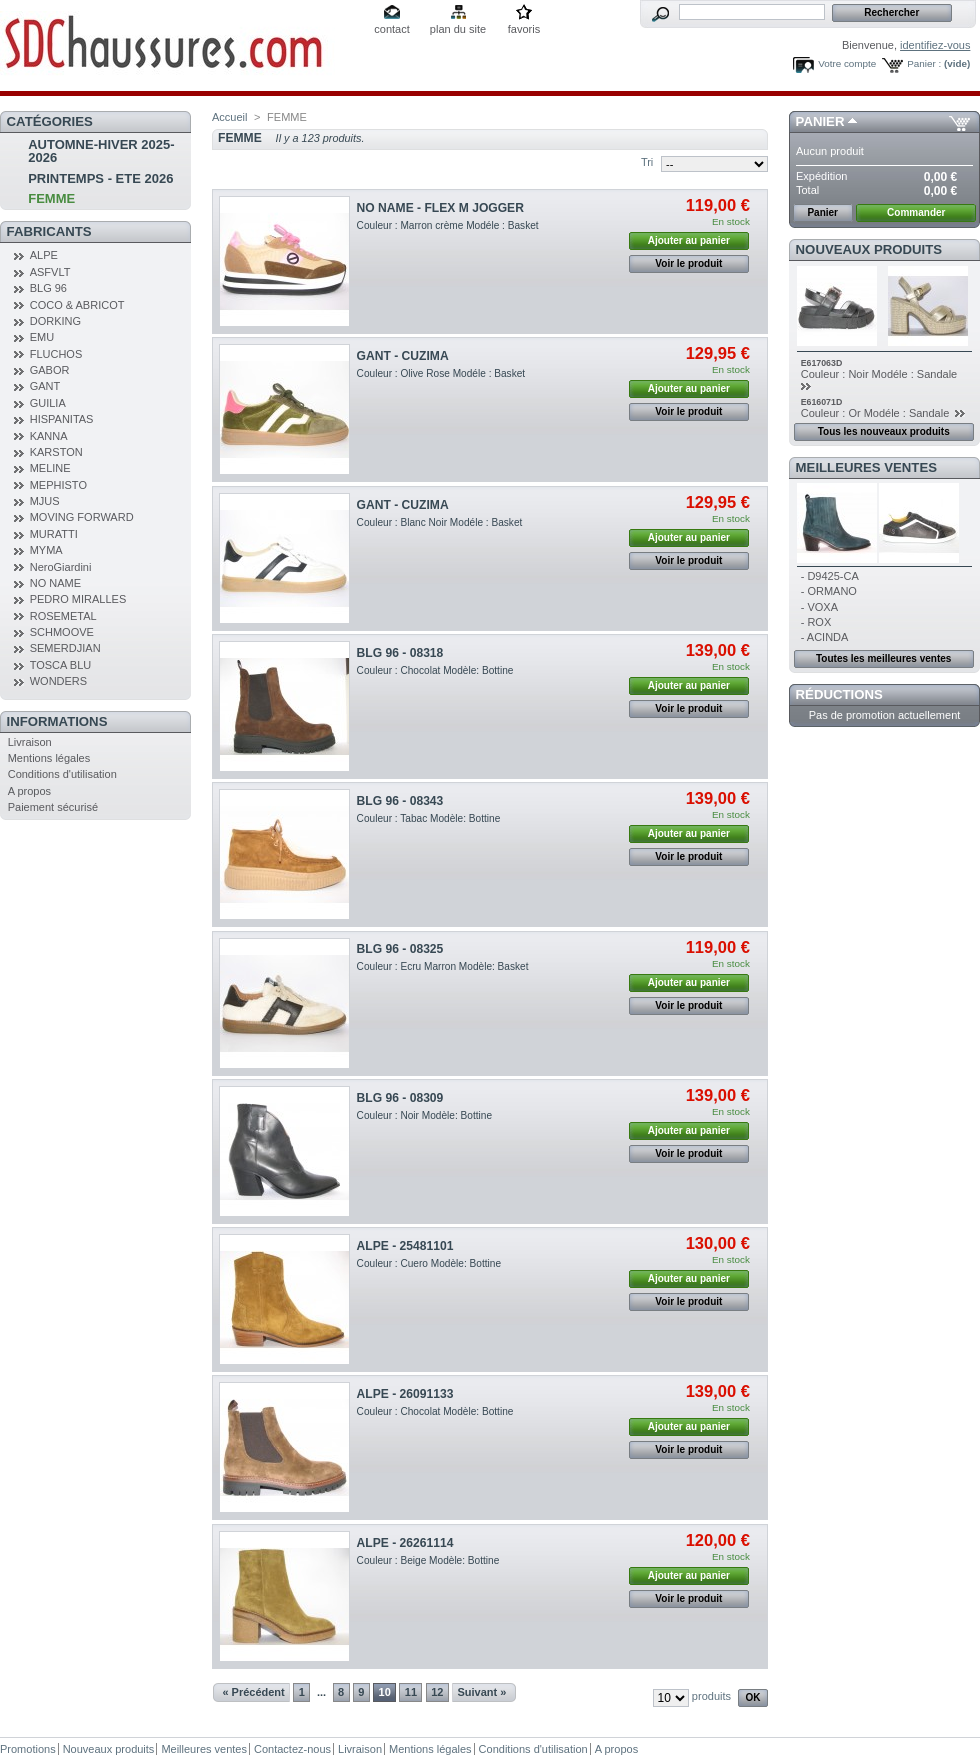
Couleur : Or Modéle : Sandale (877, 413)
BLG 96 (48, 288)
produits (711, 1696)
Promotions (28, 1749)
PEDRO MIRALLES (78, 599)
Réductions (839, 694)
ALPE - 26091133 (405, 1394)
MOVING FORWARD (82, 517)
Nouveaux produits (869, 249)
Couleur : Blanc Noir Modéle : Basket (440, 522)
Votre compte (847, 63)
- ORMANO (829, 591)
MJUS (45, 501)
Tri (647, 162)
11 (411, 1692)
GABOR (50, 370)
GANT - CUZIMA (403, 356)
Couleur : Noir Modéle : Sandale (881, 374)
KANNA (49, 436)
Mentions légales (49, 758)
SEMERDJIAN (65, 648)
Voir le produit (688, 263)
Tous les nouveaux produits (884, 431)
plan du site (458, 29)
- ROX (816, 622)
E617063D (822, 363)
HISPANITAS (62, 419)
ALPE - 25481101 (405, 1246)
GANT (45, 386)
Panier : (924, 63)
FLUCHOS (56, 354)
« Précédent (253, 1692)
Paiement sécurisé (53, 807)
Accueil (229, 117)
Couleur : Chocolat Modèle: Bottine (435, 670)
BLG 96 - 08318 (400, 653)
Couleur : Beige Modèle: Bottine (428, 1560)
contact (391, 29)
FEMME (51, 198)
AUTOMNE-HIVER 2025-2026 (101, 151)
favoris (524, 29)
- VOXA (819, 607)
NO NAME (55, 583)
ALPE (44, 255)
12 (437, 1692)
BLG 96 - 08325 (400, 949)
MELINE (50, 468)
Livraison (30, 742)
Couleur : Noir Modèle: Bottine (424, 1115)
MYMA (46, 550)
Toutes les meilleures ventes (883, 658)
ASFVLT (50, 272)
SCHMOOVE (62, 632)
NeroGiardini (61, 567)
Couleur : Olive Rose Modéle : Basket (441, 373)
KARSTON (56, 452)
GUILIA (48, 403)
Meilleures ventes (866, 467)
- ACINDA (825, 637)
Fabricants (49, 231)
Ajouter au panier (689, 240)
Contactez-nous (292, 1749)
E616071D (822, 402)
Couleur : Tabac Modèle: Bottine (429, 818)
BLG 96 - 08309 (400, 1098)
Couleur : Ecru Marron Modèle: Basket (443, 966)
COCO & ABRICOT (77, 305)
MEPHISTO (58, 485)
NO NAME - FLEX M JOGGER (440, 208)
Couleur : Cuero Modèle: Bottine (429, 1263)
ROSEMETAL (63, 616)
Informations (57, 721)
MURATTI (54, 534)
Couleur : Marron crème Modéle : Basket (448, 225)
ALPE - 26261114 (405, 1543)
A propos (29, 791)
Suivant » (482, 1692)
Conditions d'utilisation (62, 774)
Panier (820, 121)
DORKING (55, 321)
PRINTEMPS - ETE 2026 (100, 178)
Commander (916, 212)
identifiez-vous (935, 45)
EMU (42, 337)
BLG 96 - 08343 (400, 801)
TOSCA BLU (61, 665)
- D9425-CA (830, 576)
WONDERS (58, 681)
